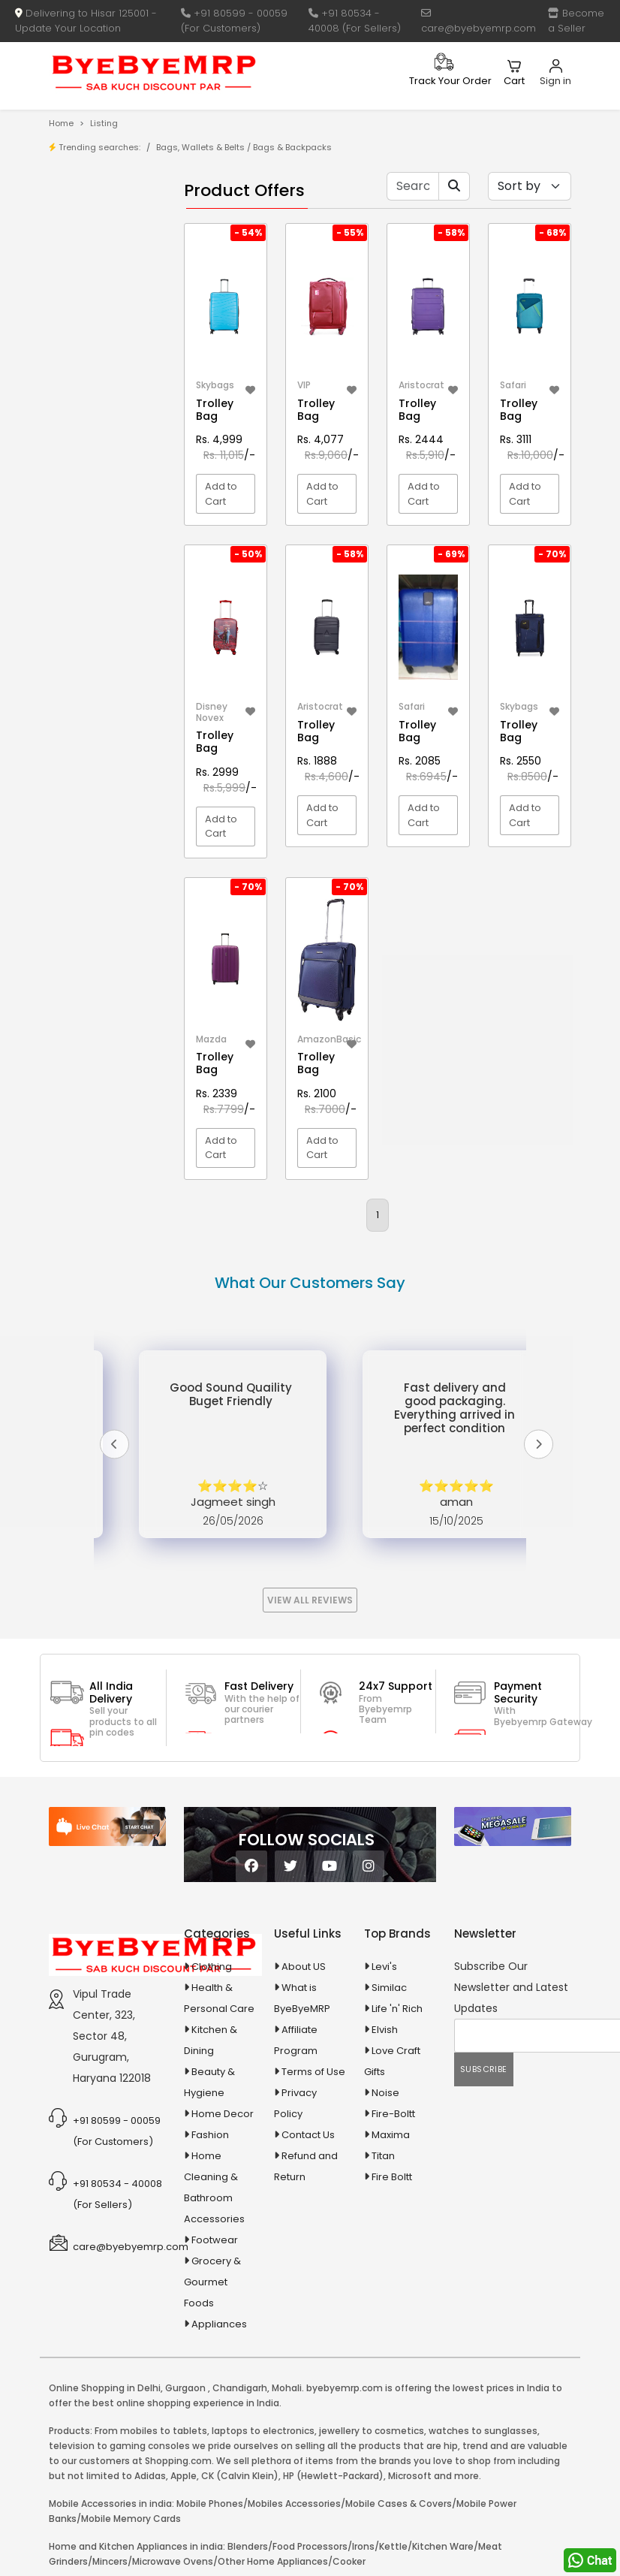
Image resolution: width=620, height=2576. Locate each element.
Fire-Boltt (393, 2114)
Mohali (287, 2387)
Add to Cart (221, 493)
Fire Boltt (392, 2177)
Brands (97, 268)
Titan (383, 2156)
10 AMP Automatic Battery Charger (90, 428)
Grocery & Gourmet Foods (212, 2282)
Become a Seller (576, 20)
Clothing (211, 1966)
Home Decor (222, 2114)
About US (303, 1966)
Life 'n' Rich (397, 2008)
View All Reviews (310, 1600)
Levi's (384, 1966)
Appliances (96, 610)
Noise (385, 2093)
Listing (104, 123)
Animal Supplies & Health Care (97, 574)
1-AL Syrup (104, 350)
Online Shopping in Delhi (105, 2387)
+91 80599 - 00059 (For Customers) (234, 20)
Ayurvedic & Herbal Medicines (97, 673)
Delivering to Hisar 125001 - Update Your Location (86, 20)
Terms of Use (313, 2072)
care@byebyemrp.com (478, 21)
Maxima (391, 2135)
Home (61, 123)
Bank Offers (108, 291)
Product (99, 221)
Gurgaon (185, 2387)
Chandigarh (239, 2387)
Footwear (214, 2240)
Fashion (210, 2135)
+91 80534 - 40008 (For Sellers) (354, 20)
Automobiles (99, 636)
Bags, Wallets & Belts (200, 147)
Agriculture (95, 538)
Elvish (385, 2029)
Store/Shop (108, 244)
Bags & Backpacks (292, 147)
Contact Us (308, 2135)
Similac (389, 1987)
